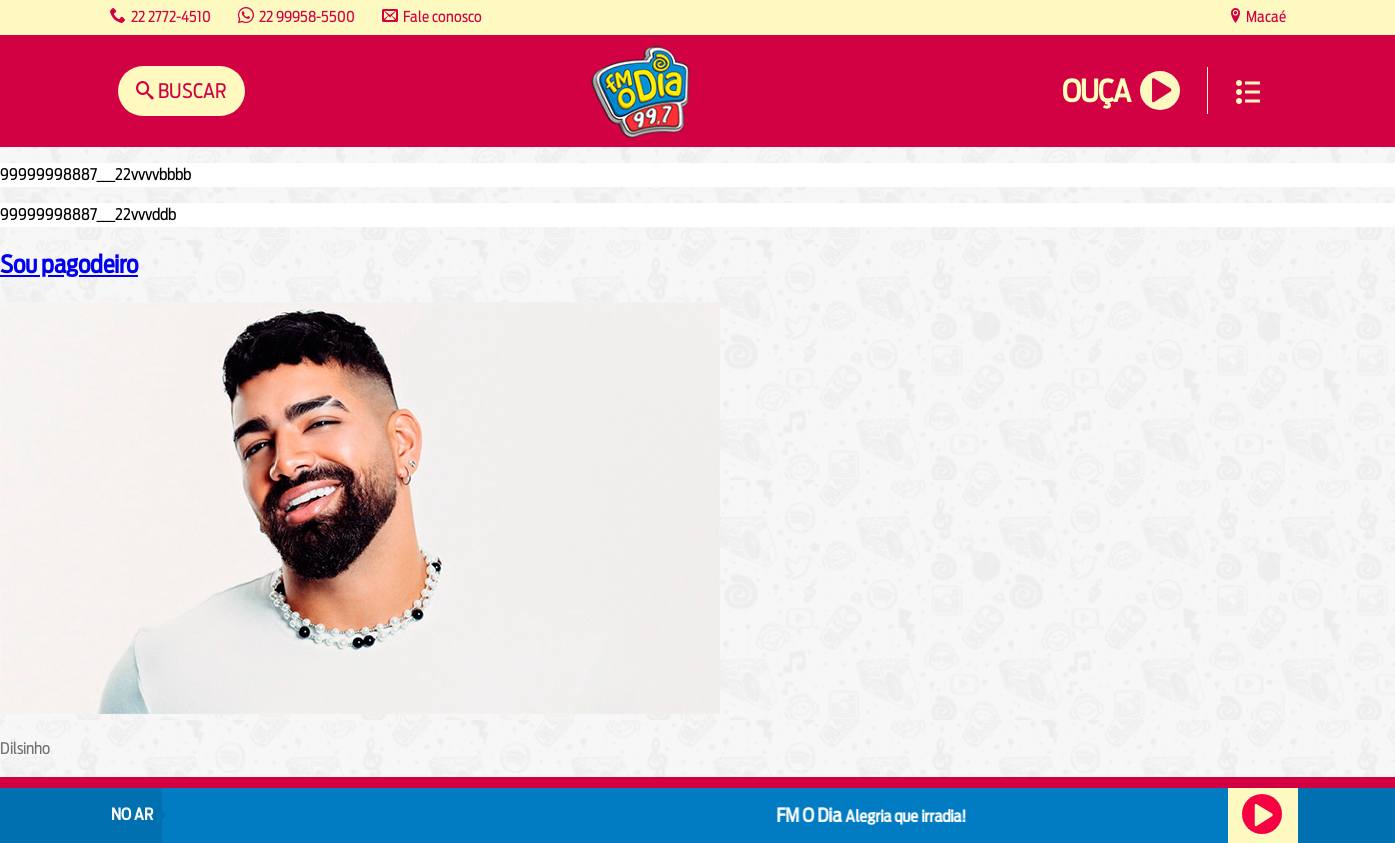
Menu (1248, 92)
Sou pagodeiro (69, 264)
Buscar (190, 90)
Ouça (1096, 91)
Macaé (1264, 16)
